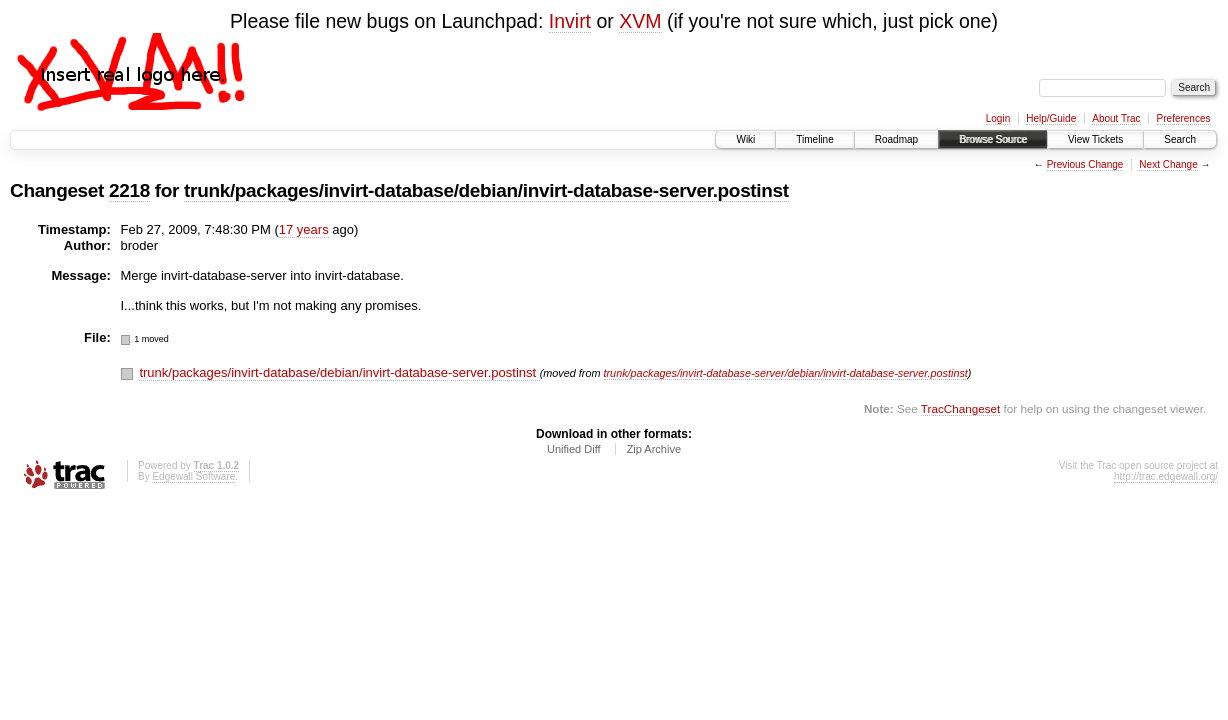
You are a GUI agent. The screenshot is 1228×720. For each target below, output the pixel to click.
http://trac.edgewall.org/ (1166, 476)
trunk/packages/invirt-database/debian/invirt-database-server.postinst (486, 190)
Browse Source (993, 139)
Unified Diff (574, 449)
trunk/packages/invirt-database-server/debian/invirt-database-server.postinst (786, 373)
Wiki (745, 139)
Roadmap (896, 139)
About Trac (1116, 118)
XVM (640, 21)
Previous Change (1085, 164)
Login (998, 118)
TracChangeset (960, 408)
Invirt (570, 21)
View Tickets (1095, 139)
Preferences (1184, 118)
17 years (304, 229)
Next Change (1168, 164)
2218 (129, 190)
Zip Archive (654, 449)
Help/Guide (1051, 118)
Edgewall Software (193, 476)
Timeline (814, 139)
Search (1180, 139)
